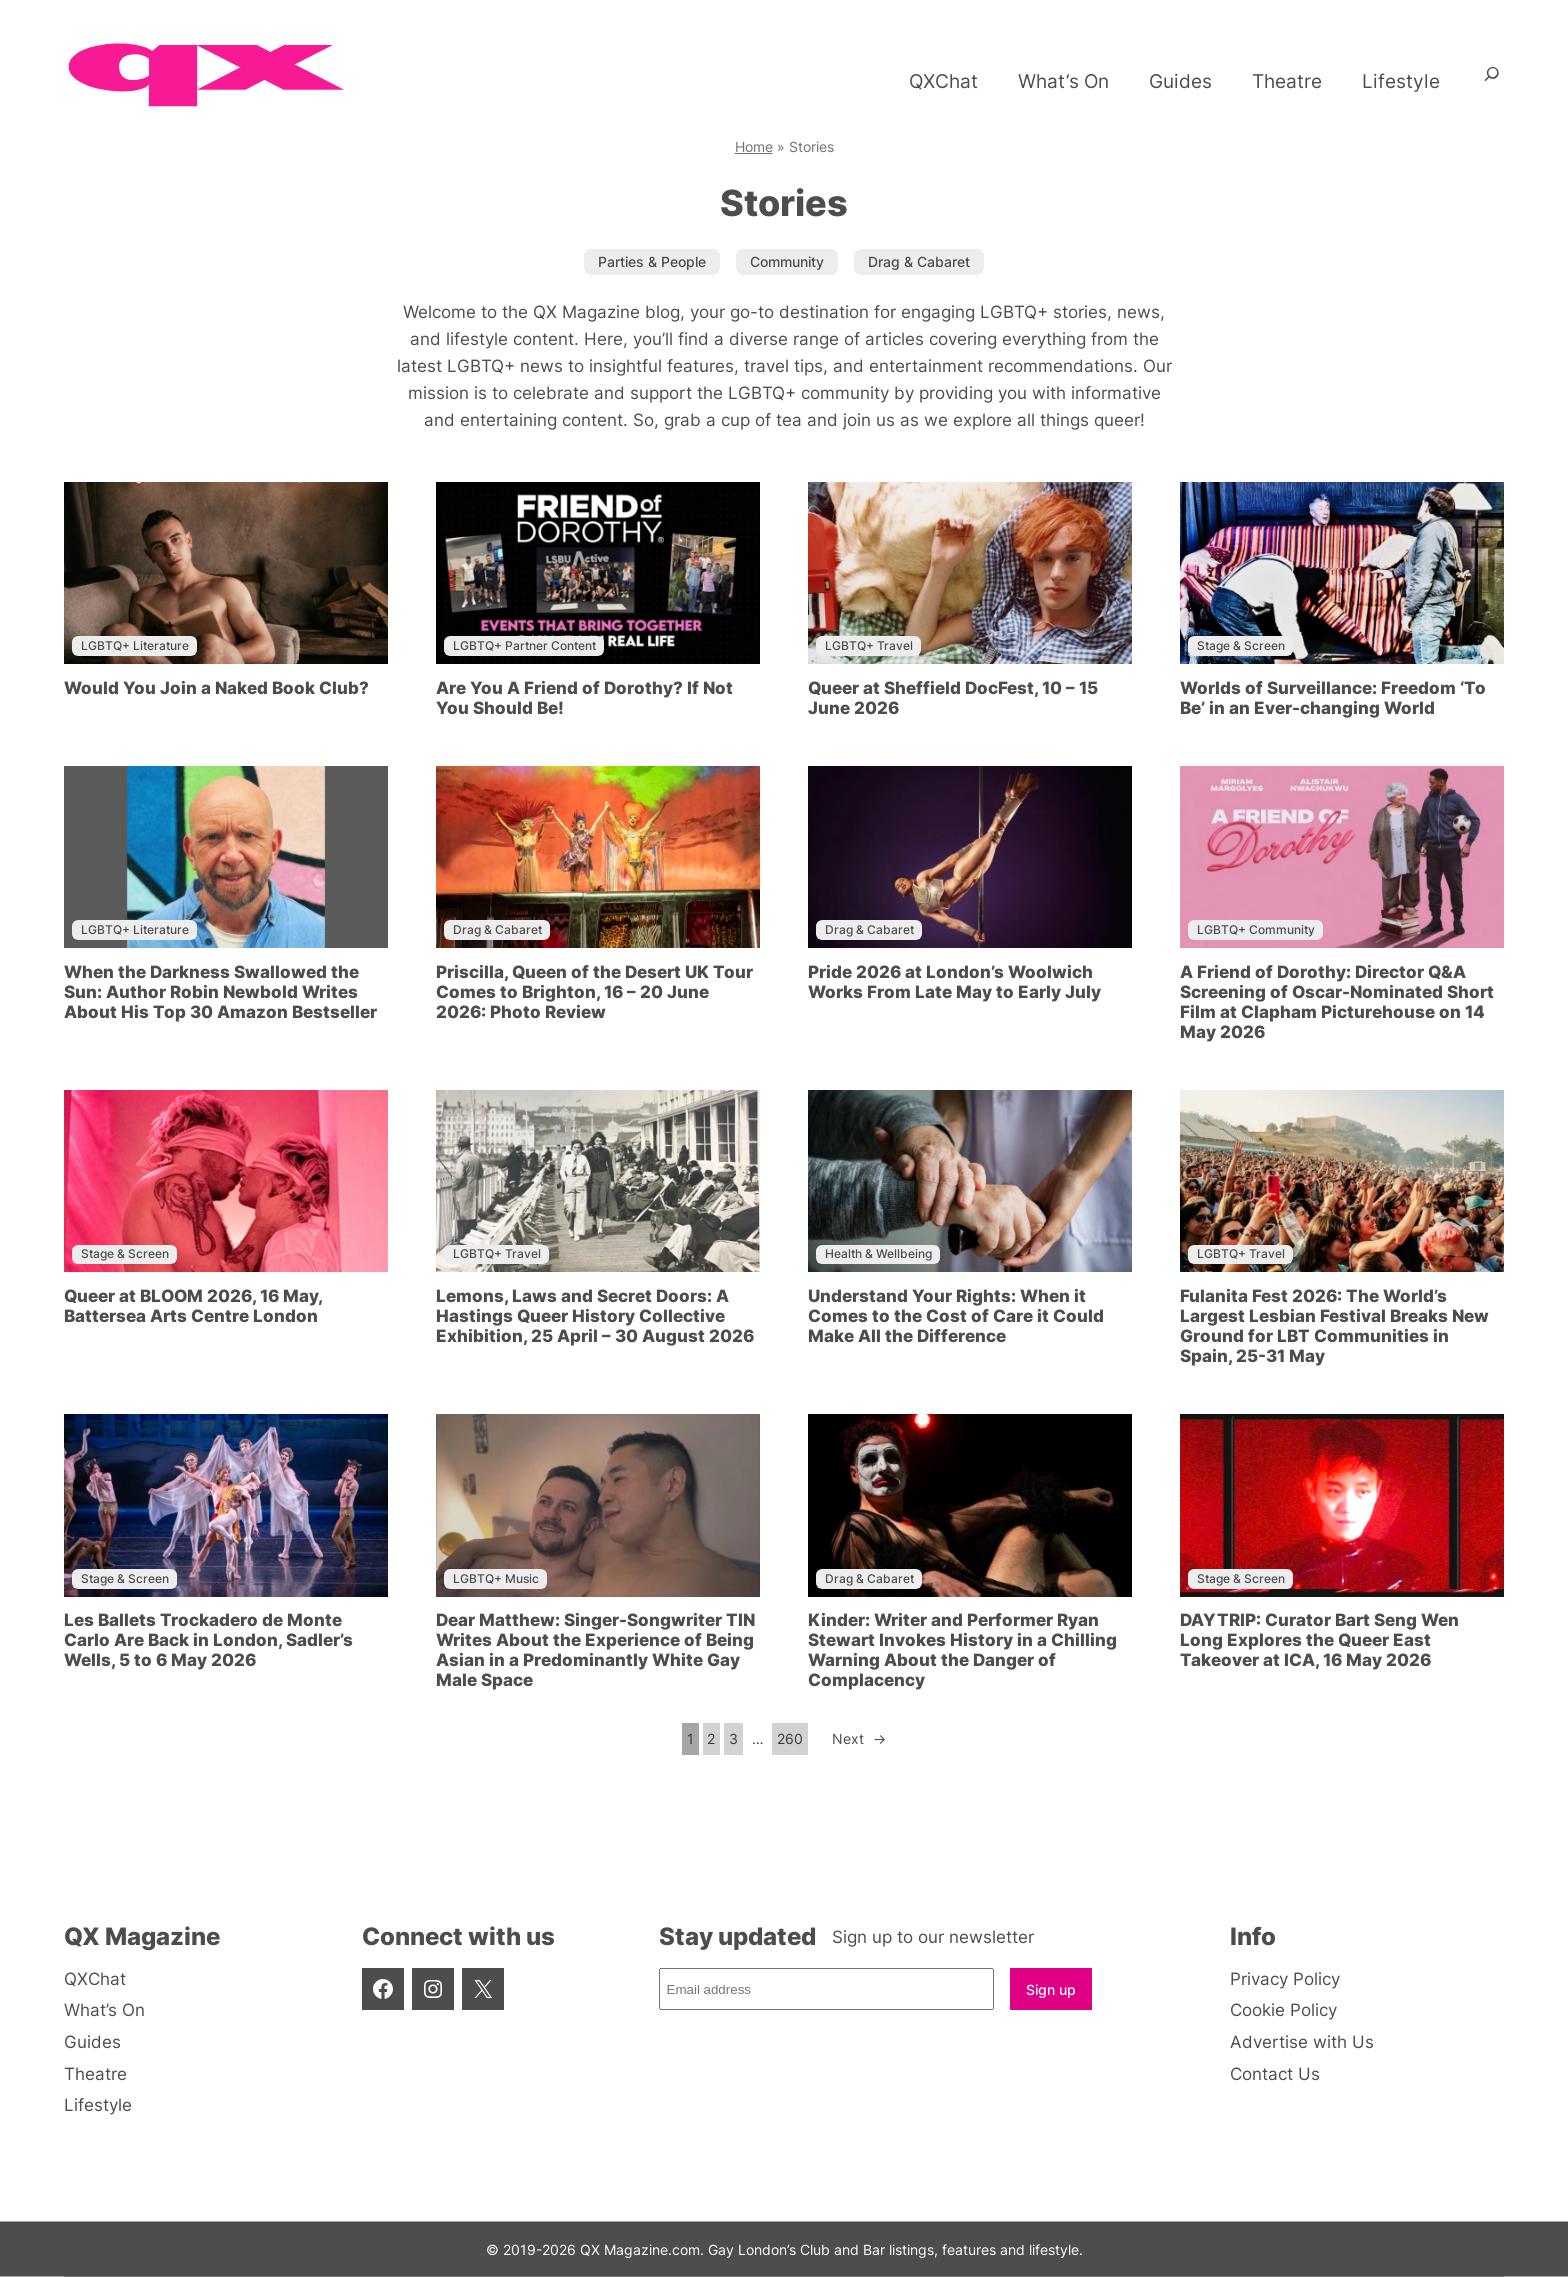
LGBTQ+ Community (1256, 929)
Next (859, 1738)
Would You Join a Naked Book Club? (216, 688)
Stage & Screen (1241, 645)
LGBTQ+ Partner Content (524, 645)
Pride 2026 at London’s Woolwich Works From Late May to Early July (954, 982)
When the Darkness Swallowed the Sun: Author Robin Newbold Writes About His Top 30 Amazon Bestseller (220, 992)
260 (790, 1738)
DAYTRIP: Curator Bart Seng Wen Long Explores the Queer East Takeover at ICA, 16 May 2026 (1319, 1640)
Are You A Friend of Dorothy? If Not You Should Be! (584, 698)
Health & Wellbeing (878, 1253)
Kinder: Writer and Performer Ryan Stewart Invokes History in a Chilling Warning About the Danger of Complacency (962, 1650)
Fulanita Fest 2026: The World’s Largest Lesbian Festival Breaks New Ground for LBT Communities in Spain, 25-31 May (1334, 1326)
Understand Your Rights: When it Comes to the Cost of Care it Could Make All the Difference (956, 1316)
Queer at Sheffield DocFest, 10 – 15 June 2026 (953, 698)
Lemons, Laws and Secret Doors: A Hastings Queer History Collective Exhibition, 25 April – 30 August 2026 (595, 1316)
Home (754, 146)
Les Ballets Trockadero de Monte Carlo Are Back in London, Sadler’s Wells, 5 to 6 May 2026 (208, 1640)
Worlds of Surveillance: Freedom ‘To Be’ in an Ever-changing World (1333, 698)
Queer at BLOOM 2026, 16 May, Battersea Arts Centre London (193, 1306)
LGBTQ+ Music (496, 1578)
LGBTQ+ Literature (135, 645)
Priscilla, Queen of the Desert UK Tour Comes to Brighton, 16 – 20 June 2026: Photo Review (594, 992)
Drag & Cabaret (497, 929)
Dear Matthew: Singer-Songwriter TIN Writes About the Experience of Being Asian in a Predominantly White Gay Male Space (595, 1650)
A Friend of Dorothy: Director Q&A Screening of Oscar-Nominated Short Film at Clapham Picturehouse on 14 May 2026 (1337, 1002)
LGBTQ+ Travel (869, 645)
